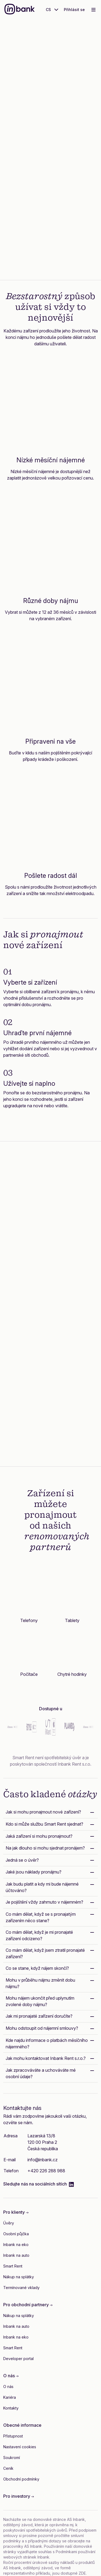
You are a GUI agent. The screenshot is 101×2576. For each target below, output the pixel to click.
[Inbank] (19, 9)
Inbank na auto (16, 2255)
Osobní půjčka (16, 2233)
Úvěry (8, 2223)
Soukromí (11, 2457)
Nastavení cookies (19, 2446)
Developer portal (18, 2358)
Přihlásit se (74, 9)
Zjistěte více (50, 245)
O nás (8, 2386)
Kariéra (9, 2397)
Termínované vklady (21, 2287)
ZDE (82, 2573)
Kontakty (11, 2408)
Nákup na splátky (18, 2277)
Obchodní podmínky (21, 2479)
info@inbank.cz (42, 2159)
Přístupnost (13, 2436)
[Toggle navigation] (93, 9)
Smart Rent (12, 2266)
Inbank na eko (16, 2244)
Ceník (8, 2468)
